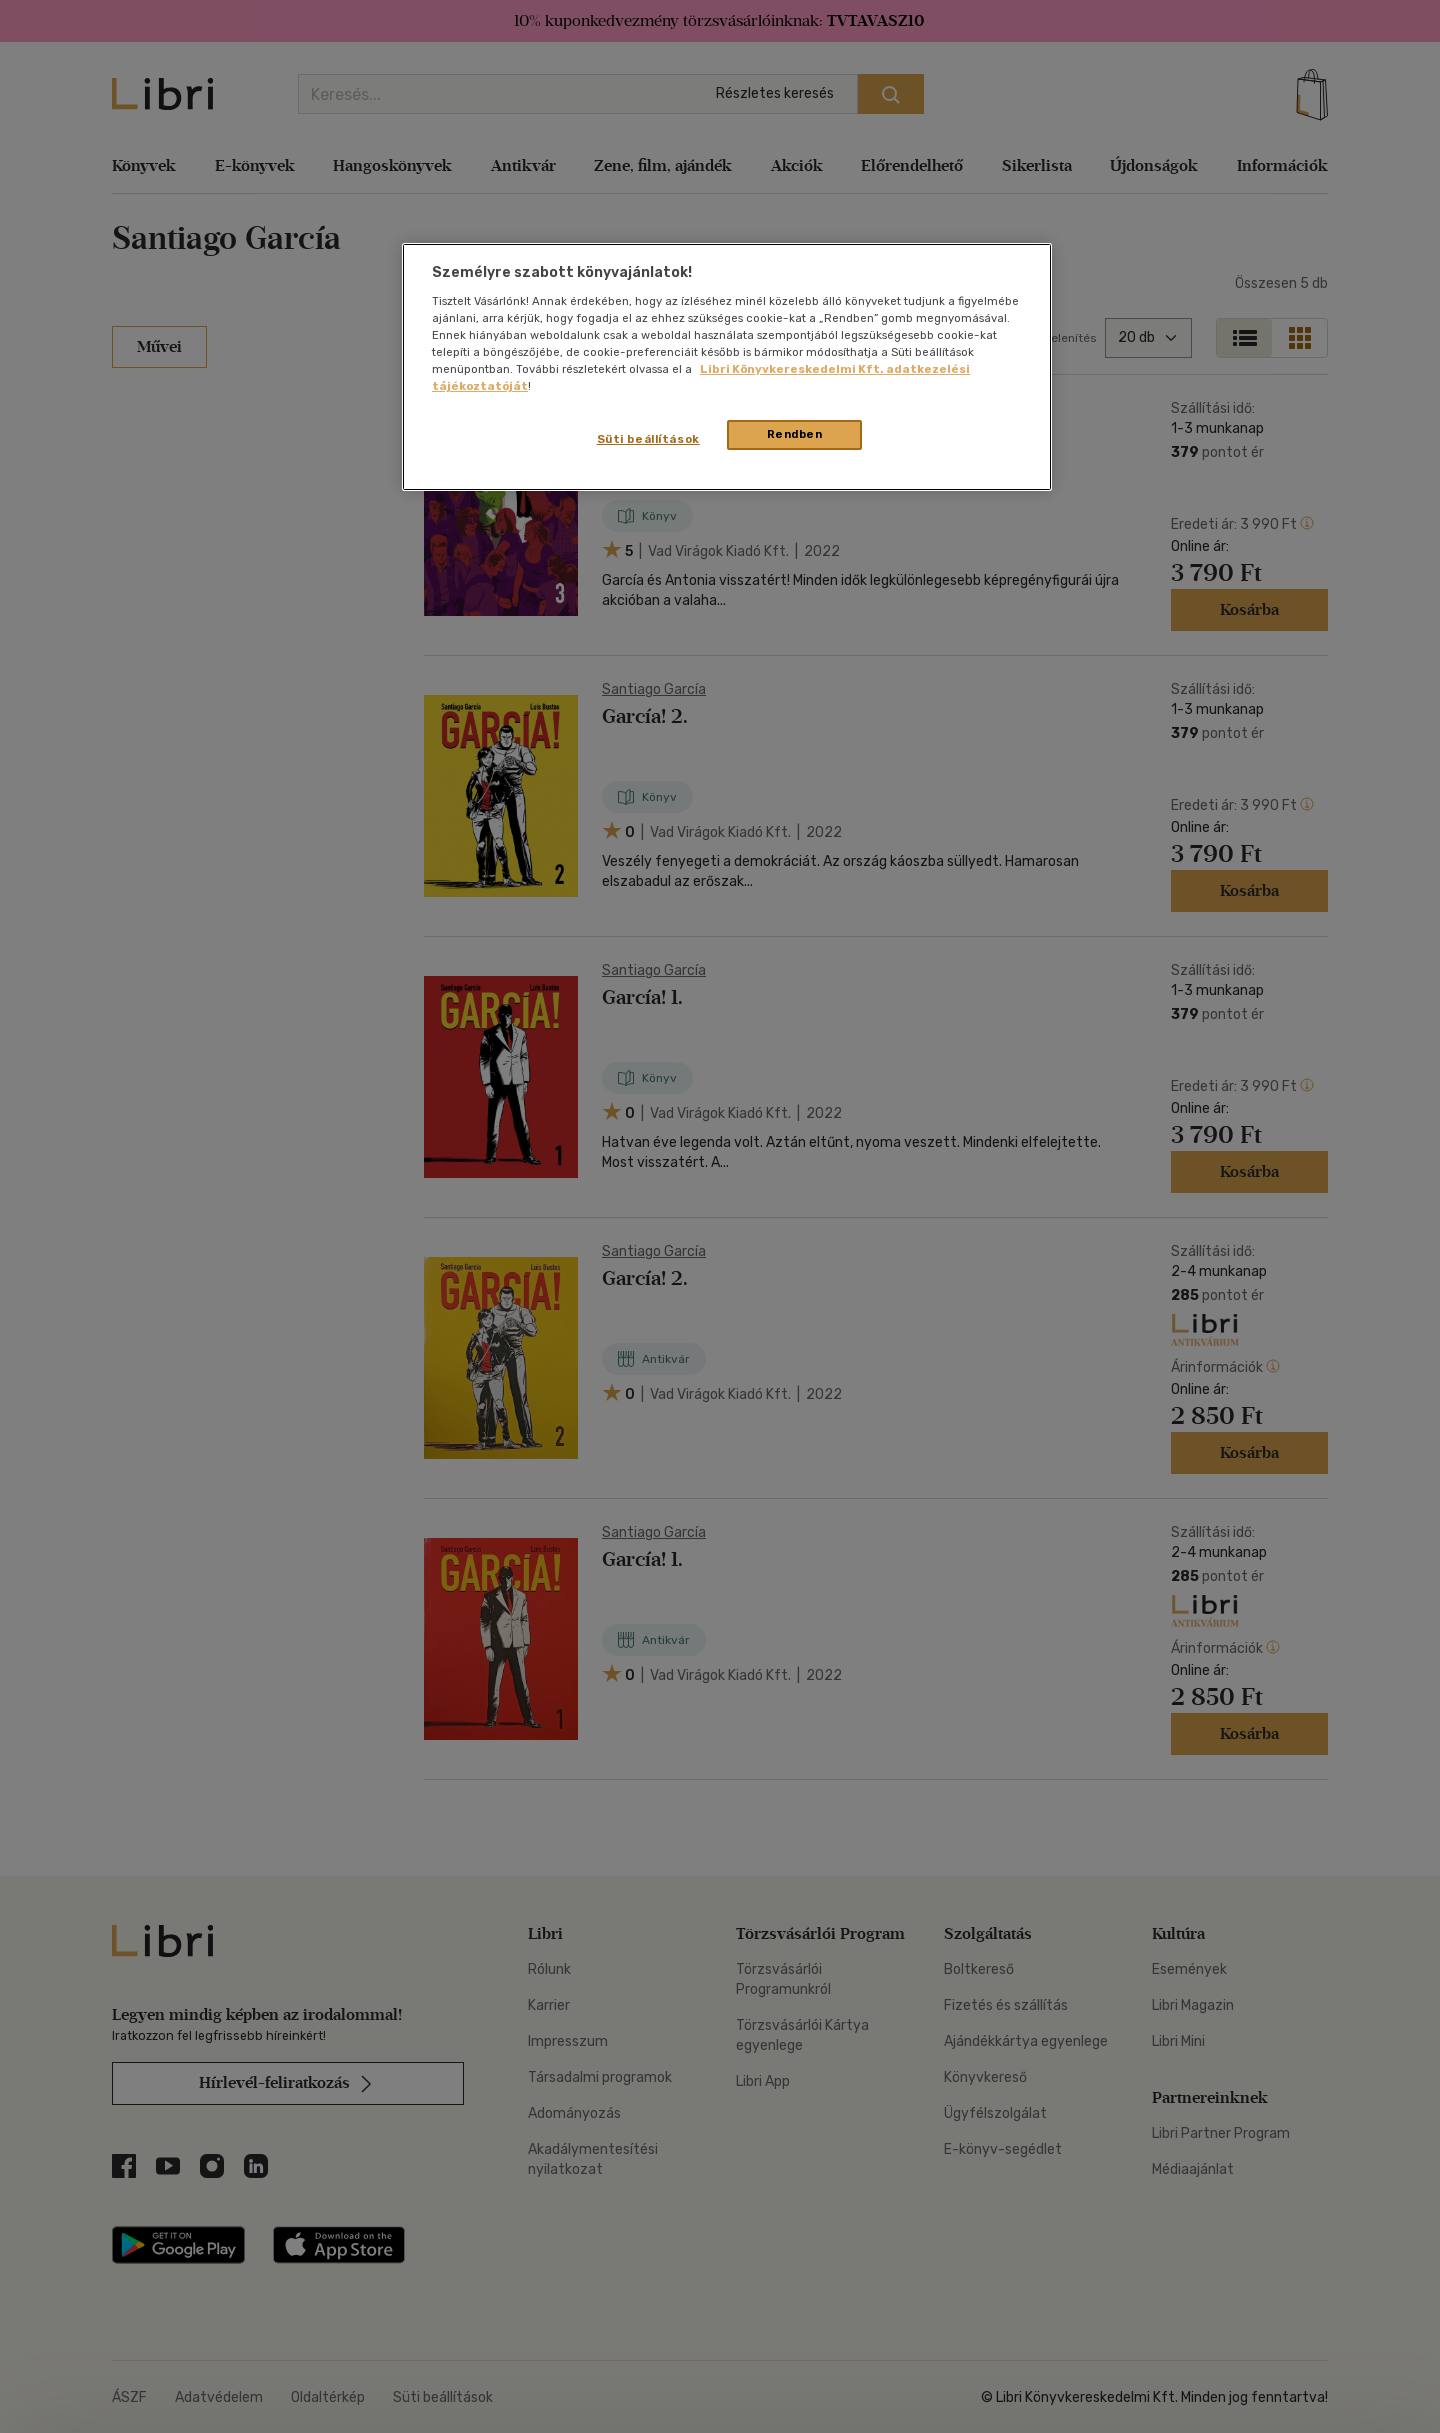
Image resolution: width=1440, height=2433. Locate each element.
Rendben (795, 434)
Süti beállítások (648, 439)
